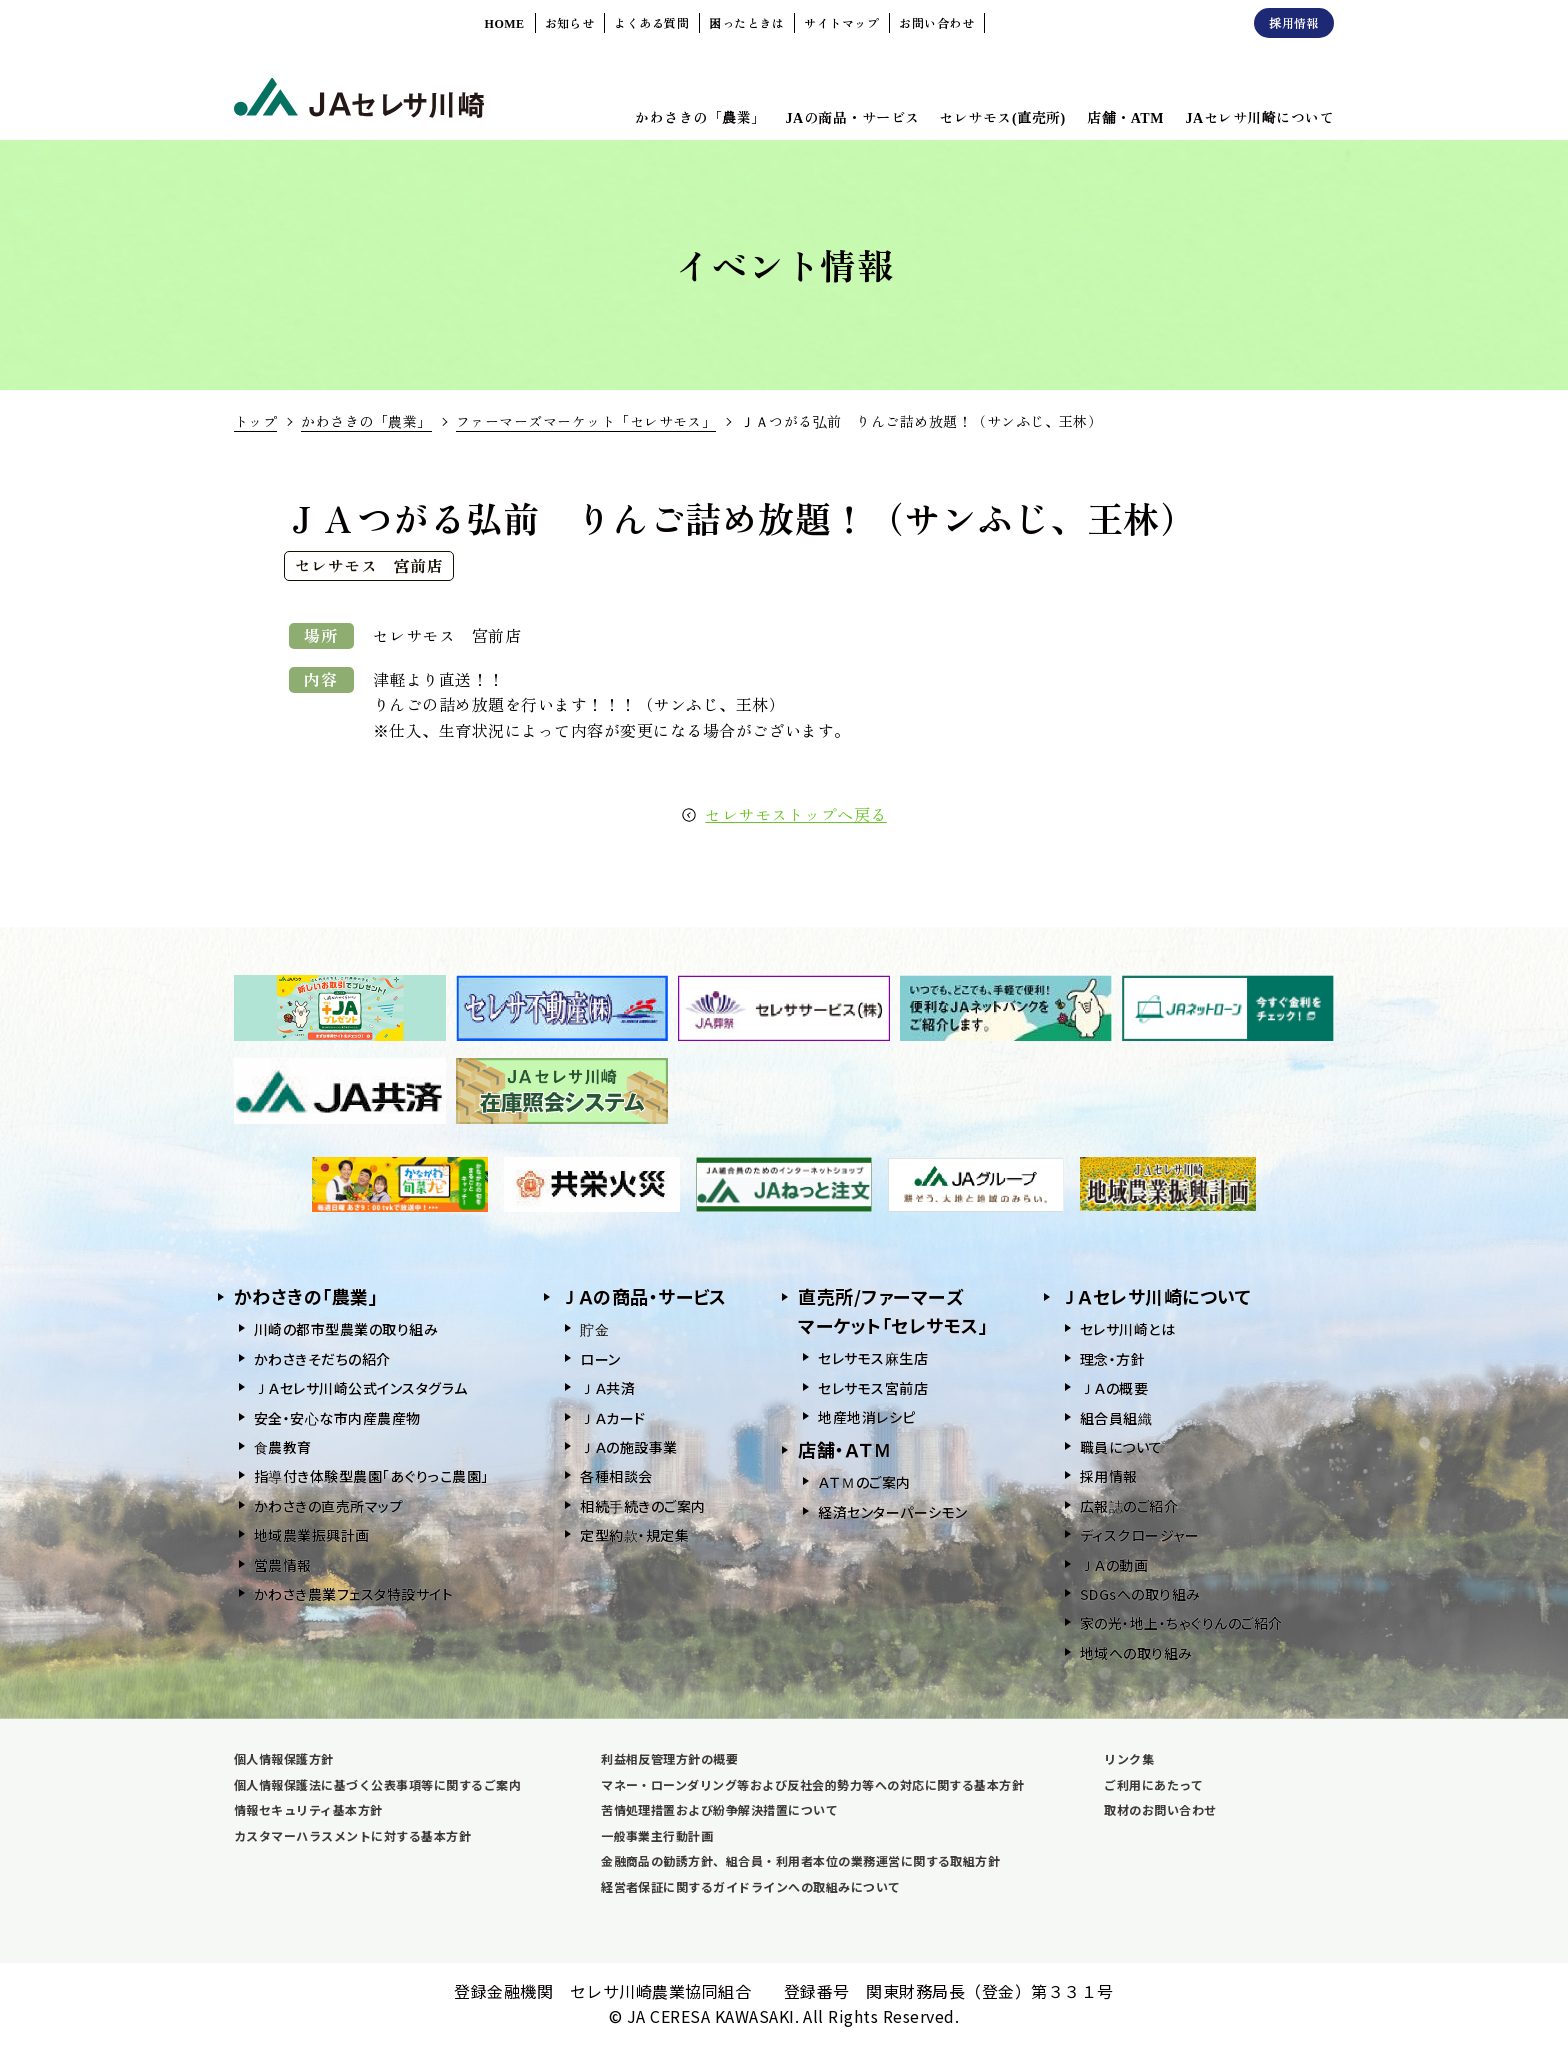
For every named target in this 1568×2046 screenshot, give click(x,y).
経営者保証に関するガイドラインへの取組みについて (751, 1886)
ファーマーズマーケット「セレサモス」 (586, 421)
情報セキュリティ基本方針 (308, 1809)
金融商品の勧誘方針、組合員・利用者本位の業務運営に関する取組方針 (800, 1860)
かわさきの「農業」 (366, 421)
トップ (255, 421)
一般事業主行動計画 (657, 1835)
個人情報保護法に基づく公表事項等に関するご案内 (377, 1784)
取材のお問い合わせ (1160, 1809)
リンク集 (1129, 1758)
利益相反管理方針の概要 (669, 1758)
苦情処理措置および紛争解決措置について (719, 1809)
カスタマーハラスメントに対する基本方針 (352, 1835)
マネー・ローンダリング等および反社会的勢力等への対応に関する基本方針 (812, 1784)
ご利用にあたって (1153, 1784)
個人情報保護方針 (284, 1758)
